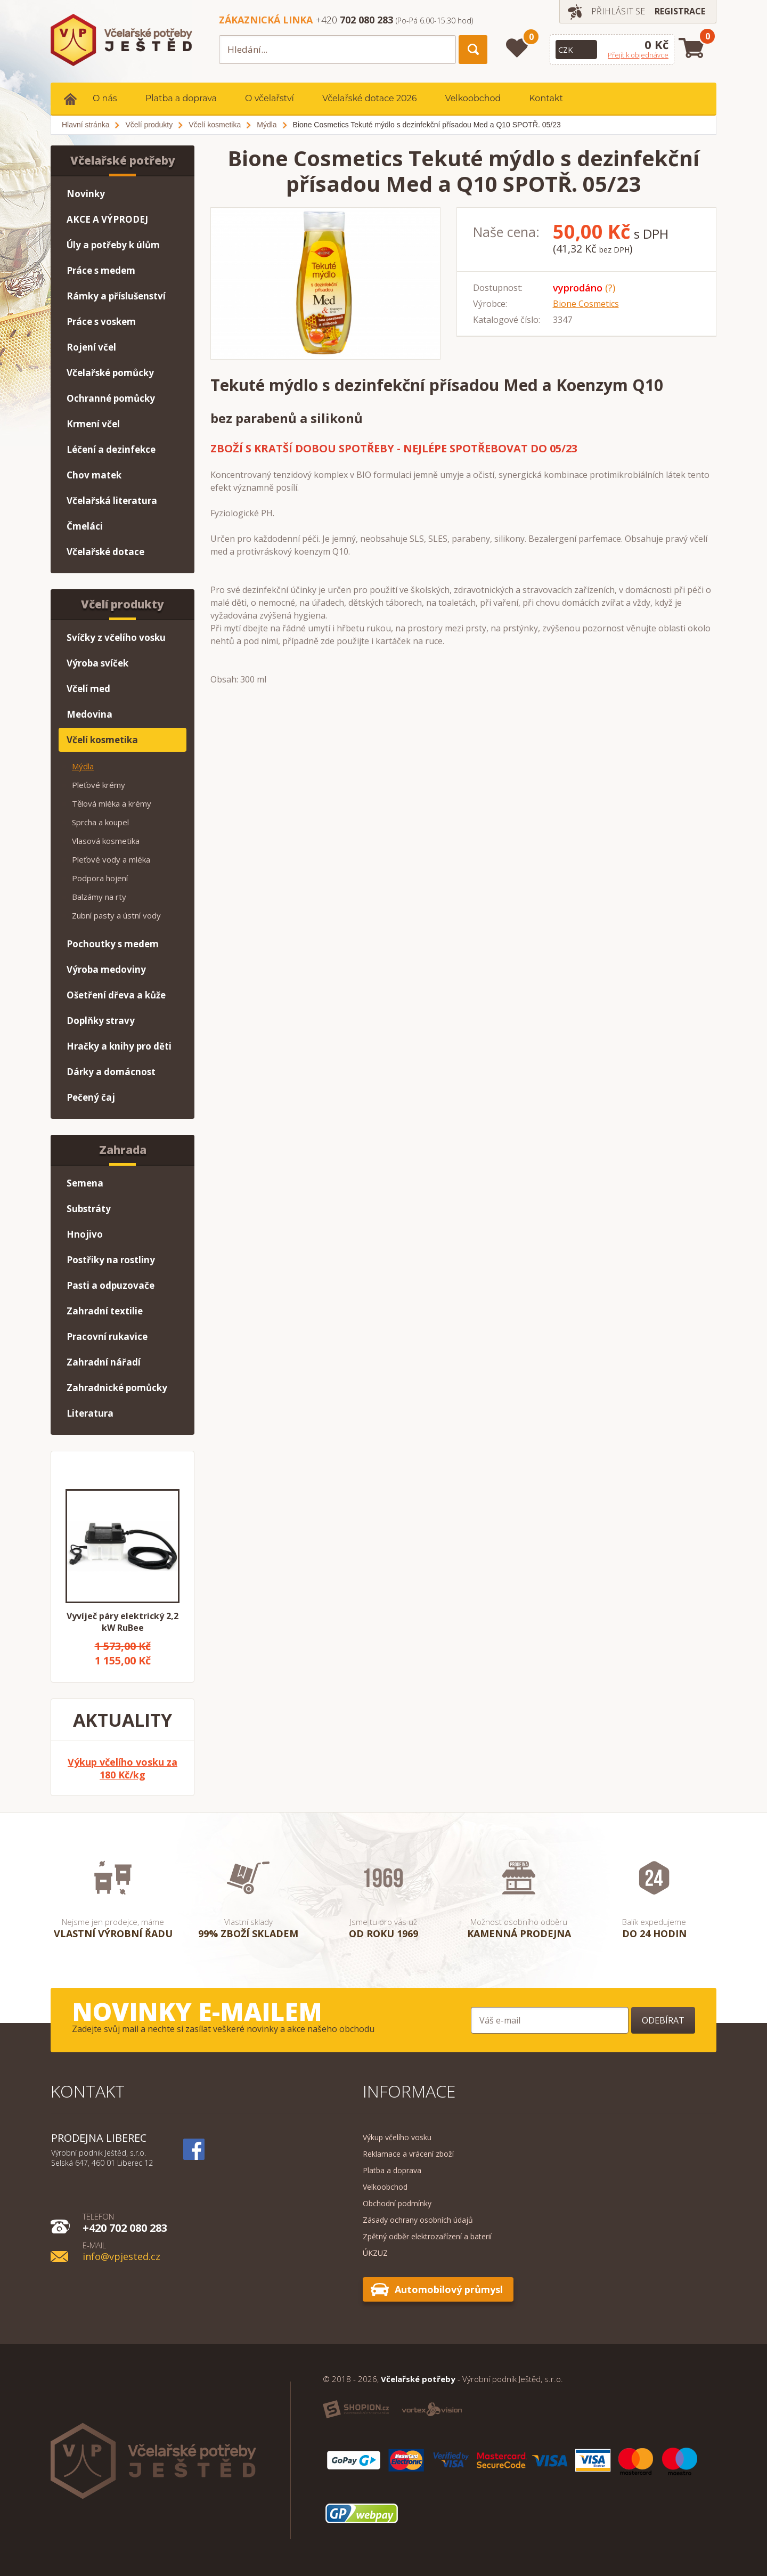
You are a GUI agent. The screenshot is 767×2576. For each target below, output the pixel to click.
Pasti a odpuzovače (110, 1285)
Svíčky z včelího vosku (116, 637)
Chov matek (94, 475)
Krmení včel (93, 424)
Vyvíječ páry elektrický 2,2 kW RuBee (122, 1622)
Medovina (89, 714)
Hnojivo (85, 1234)
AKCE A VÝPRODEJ (107, 219)
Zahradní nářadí (104, 1362)
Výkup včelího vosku (397, 2137)
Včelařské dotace (105, 552)
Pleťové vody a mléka (111, 859)
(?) (610, 287)
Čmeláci (85, 526)
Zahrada (122, 1149)
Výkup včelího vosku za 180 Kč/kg (122, 1768)
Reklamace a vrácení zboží (408, 2154)
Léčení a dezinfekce (111, 449)
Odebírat (663, 2020)
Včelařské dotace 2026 (369, 98)
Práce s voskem (101, 321)
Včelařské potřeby (122, 160)
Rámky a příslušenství (116, 296)
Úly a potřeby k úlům (113, 245)
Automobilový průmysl (449, 2289)
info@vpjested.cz (121, 2251)
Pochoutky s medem (113, 944)
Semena (85, 1183)
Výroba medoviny (106, 969)
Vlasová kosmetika (106, 840)
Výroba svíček (97, 663)
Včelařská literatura (112, 500)
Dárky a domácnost (111, 1072)
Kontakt (546, 98)
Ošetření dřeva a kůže (116, 995)
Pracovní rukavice (107, 1336)
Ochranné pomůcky (111, 398)
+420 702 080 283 (125, 2222)
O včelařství (269, 98)
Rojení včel (91, 347)
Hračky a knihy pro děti (119, 1046)
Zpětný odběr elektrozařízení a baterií (427, 2236)
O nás (105, 98)
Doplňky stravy (101, 1020)
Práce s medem (101, 270)
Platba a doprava (181, 98)
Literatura (90, 1413)
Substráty (89, 1208)
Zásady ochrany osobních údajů (418, 2220)
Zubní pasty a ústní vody (116, 915)
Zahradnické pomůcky (117, 1388)
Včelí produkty (122, 604)
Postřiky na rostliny (111, 1260)
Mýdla (83, 766)
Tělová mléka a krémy (111, 803)
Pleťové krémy (98, 784)
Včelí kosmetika (102, 740)
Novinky (86, 194)
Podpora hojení (100, 878)
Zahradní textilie (105, 1311)
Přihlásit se (618, 11)
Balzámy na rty (99, 896)
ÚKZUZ (375, 2253)
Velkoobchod (473, 98)
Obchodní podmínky (397, 2203)
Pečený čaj (91, 1097)
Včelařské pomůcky (110, 373)
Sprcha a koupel (100, 822)
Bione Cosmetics (586, 304)
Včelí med (88, 688)
